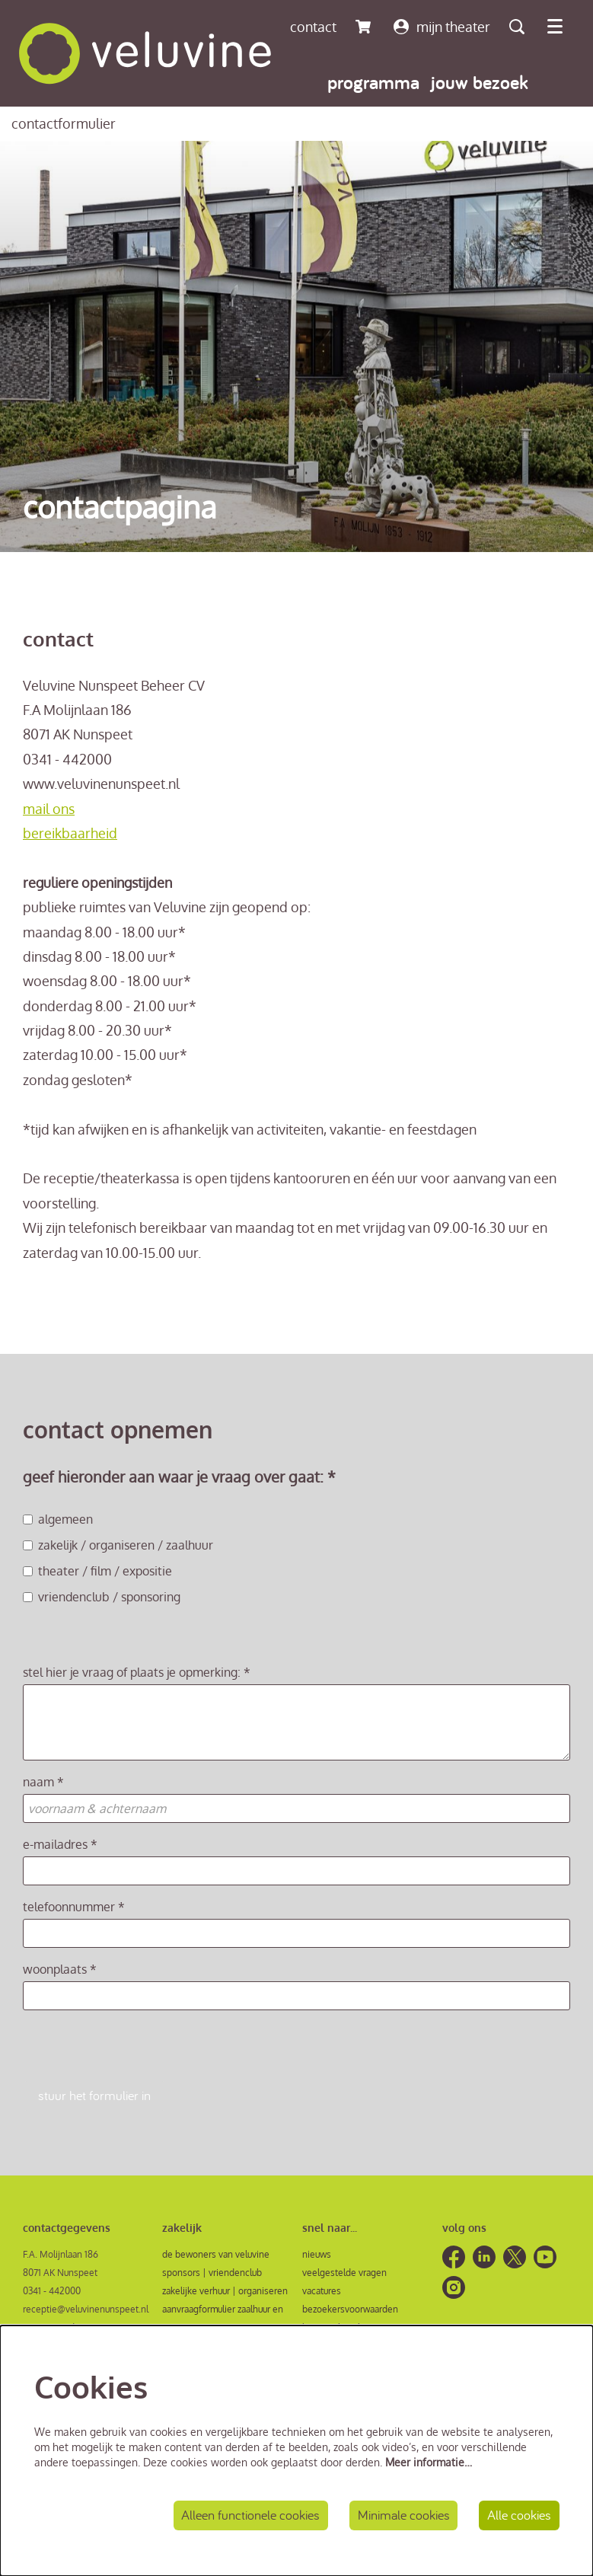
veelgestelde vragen (344, 2272)
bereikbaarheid (70, 833)
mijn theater (442, 26)
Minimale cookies (403, 2515)
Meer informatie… (428, 2461)
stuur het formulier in (94, 2096)
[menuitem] (373, 82)
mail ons (49, 808)
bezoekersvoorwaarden (350, 2309)
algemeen (58, 1519)
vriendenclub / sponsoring (101, 1596)
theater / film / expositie (97, 1570)
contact (313, 26)
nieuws (316, 2254)
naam (43, 1781)
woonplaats (60, 1969)
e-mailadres (60, 1844)
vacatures (321, 2291)
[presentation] (138, 2051)
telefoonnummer (74, 1906)
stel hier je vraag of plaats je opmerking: (136, 1672)
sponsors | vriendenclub (212, 2272)
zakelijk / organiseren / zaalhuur (118, 1545)
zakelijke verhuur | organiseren (225, 2291)
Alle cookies (519, 2515)
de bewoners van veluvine (215, 2254)
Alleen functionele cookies (250, 2515)
